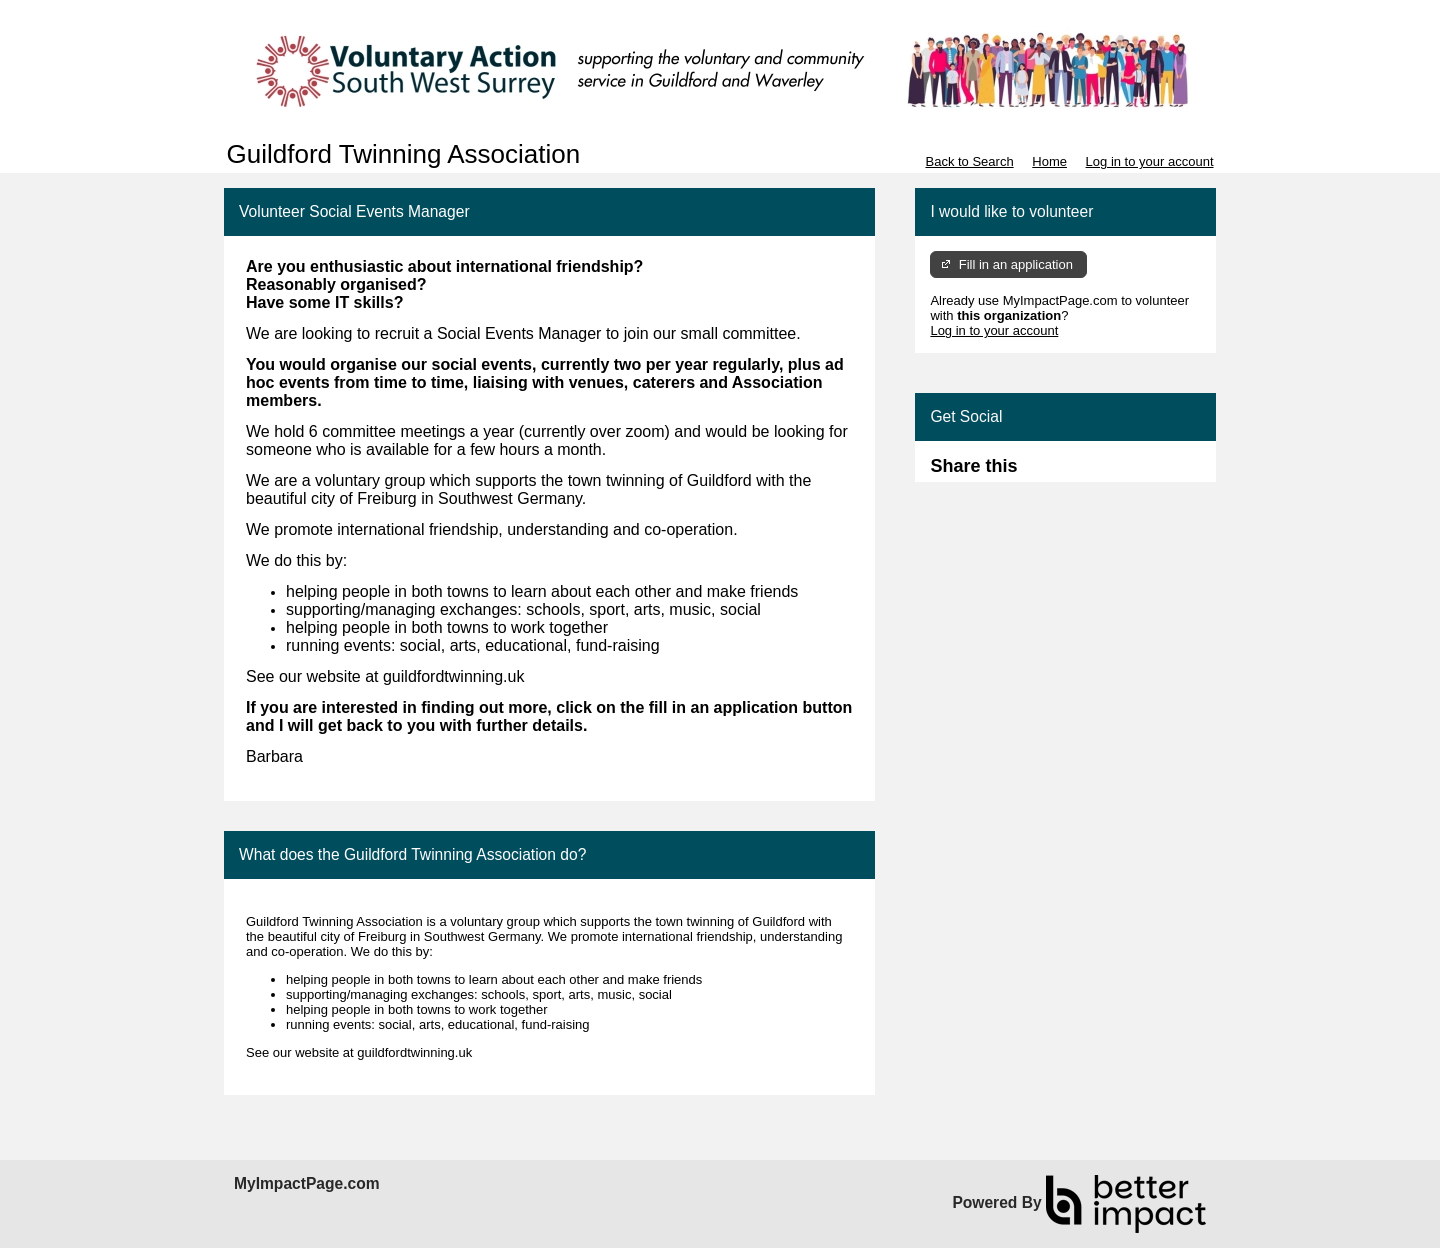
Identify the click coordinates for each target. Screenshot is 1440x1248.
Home (1049, 161)
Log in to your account (1150, 161)
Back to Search (969, 161)
